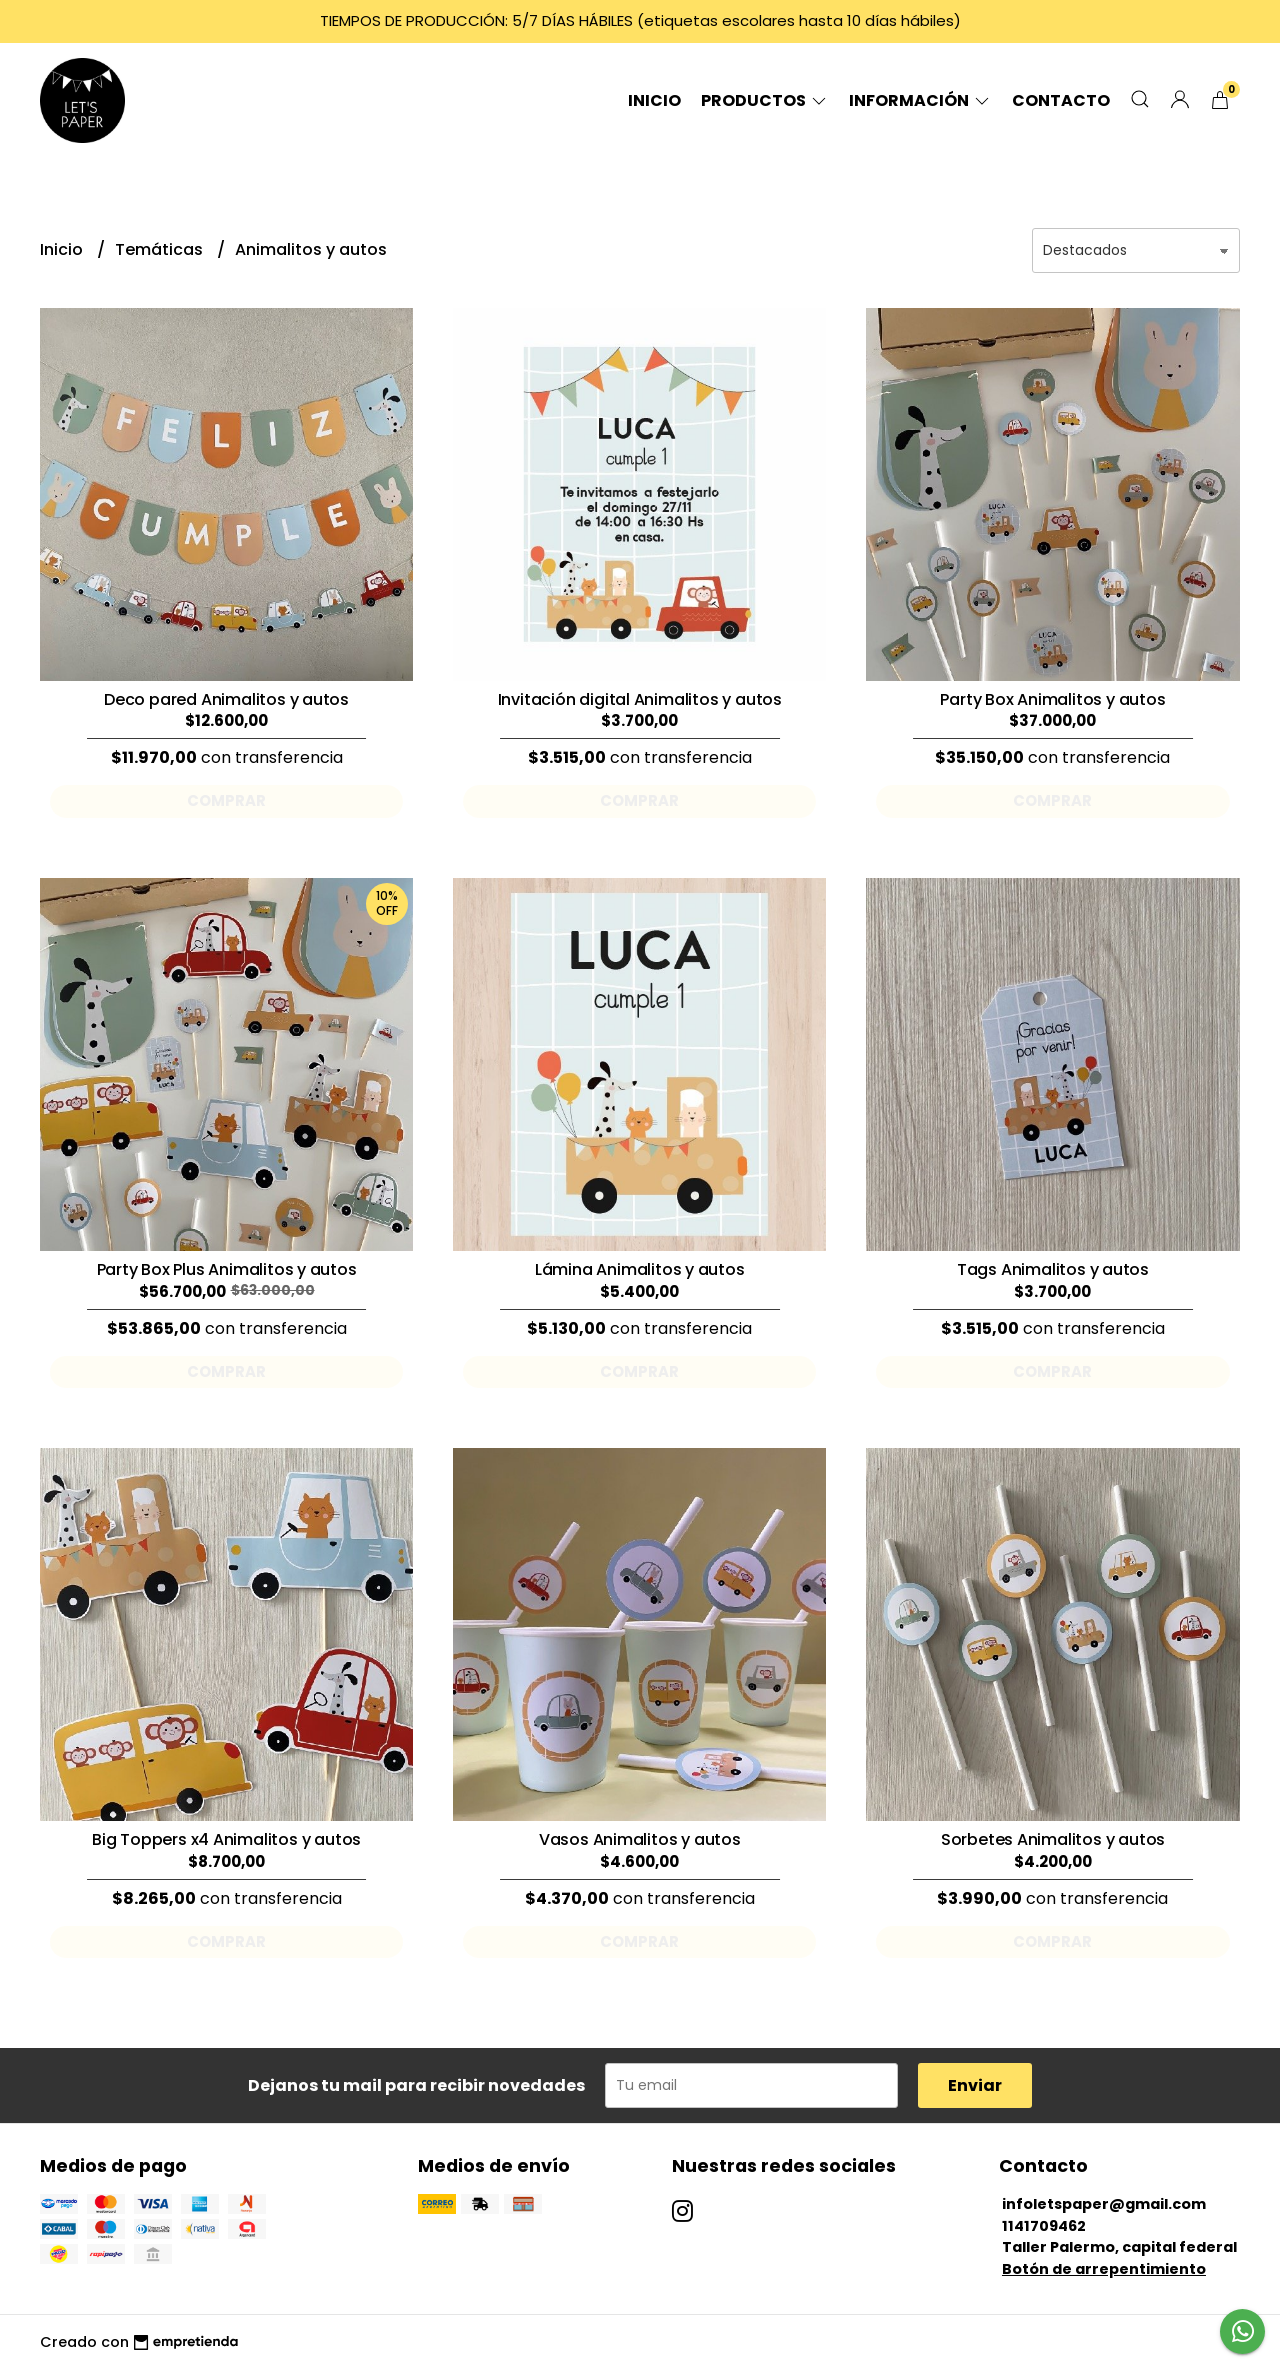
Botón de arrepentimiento (1104, 2269)
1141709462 (1044, 2226)
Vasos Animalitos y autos (640, 1839)
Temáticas (161, 249)
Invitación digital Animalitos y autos (640, 699)
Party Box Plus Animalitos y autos (227, 1269)
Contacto (1061, 100)
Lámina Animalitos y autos (640, 1269)
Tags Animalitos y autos (1053, 1269)
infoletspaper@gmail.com (1104, 2204)
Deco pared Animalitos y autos (226, 699)
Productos (765, 100)
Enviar (975, 2085)
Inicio (654, 100)
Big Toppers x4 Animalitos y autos (226, 1839)
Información (920, 100)
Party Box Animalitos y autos (1052, 699)
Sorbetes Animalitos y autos (1053, 1839)
